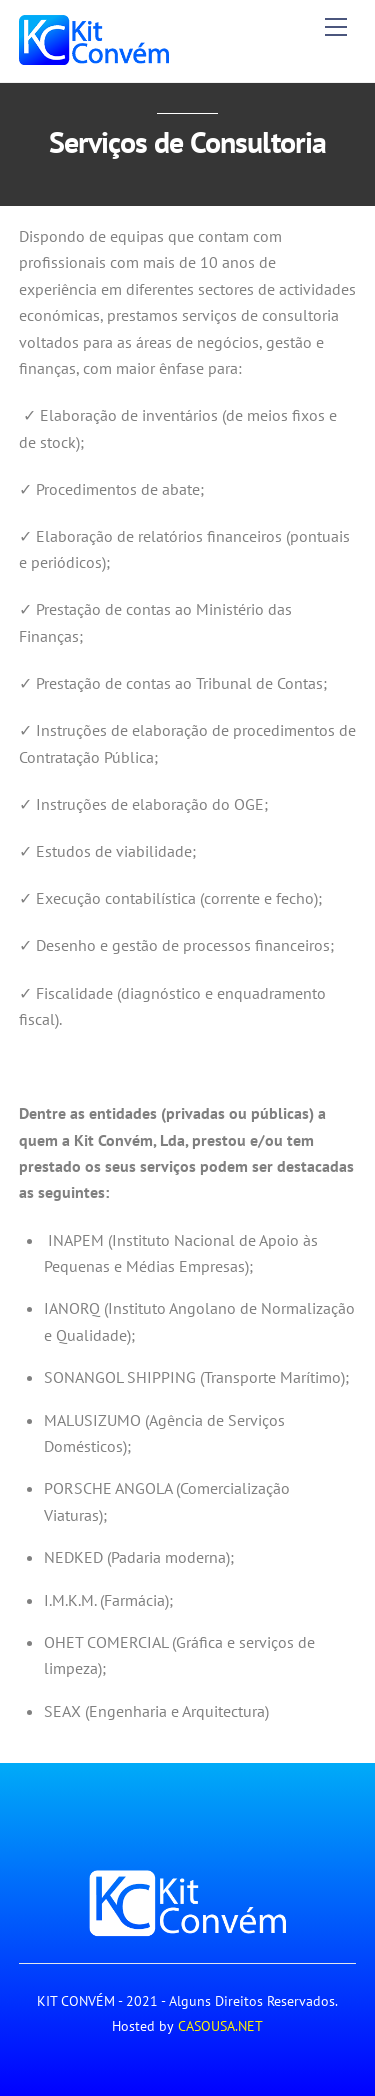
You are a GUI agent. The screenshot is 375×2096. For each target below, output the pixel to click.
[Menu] (336, 27)
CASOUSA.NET (220, 2026)
